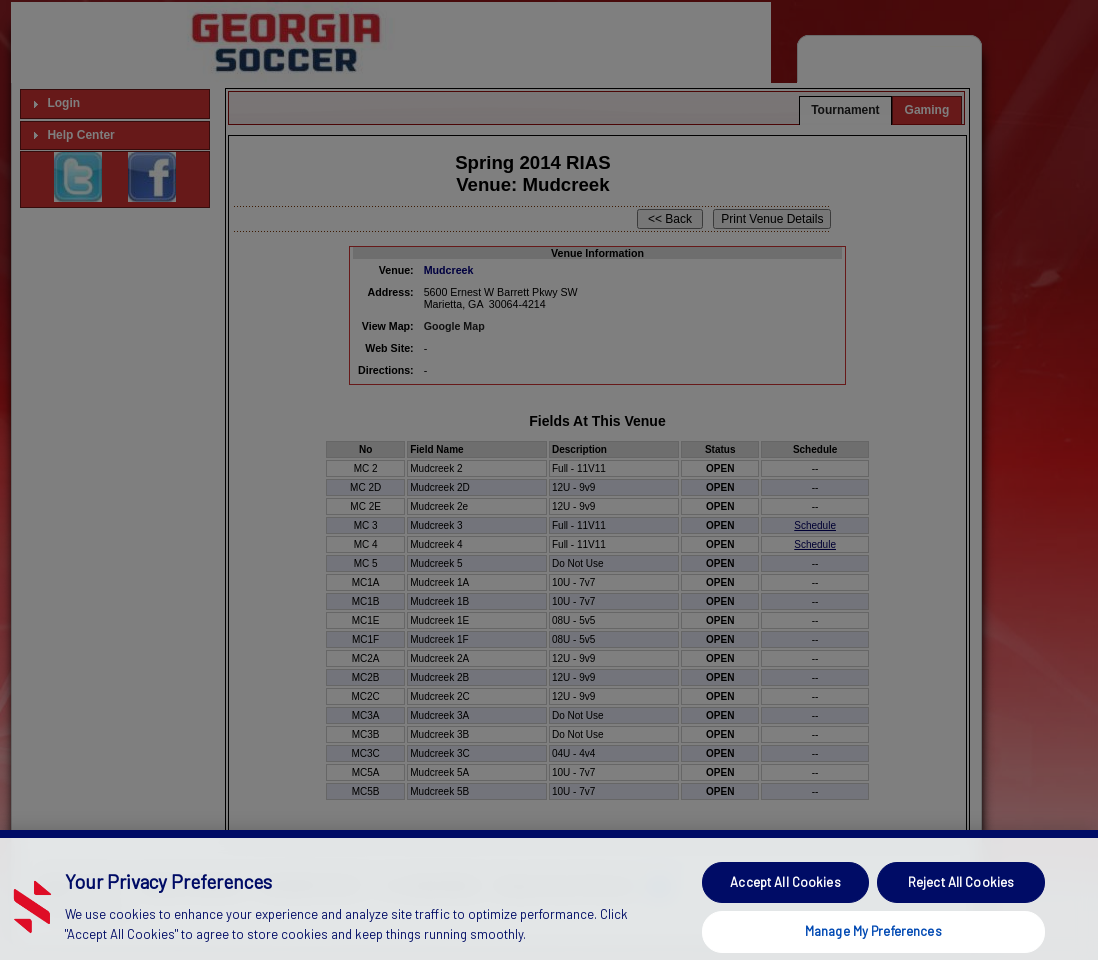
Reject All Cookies (961, 911)
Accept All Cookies (785, 911)
